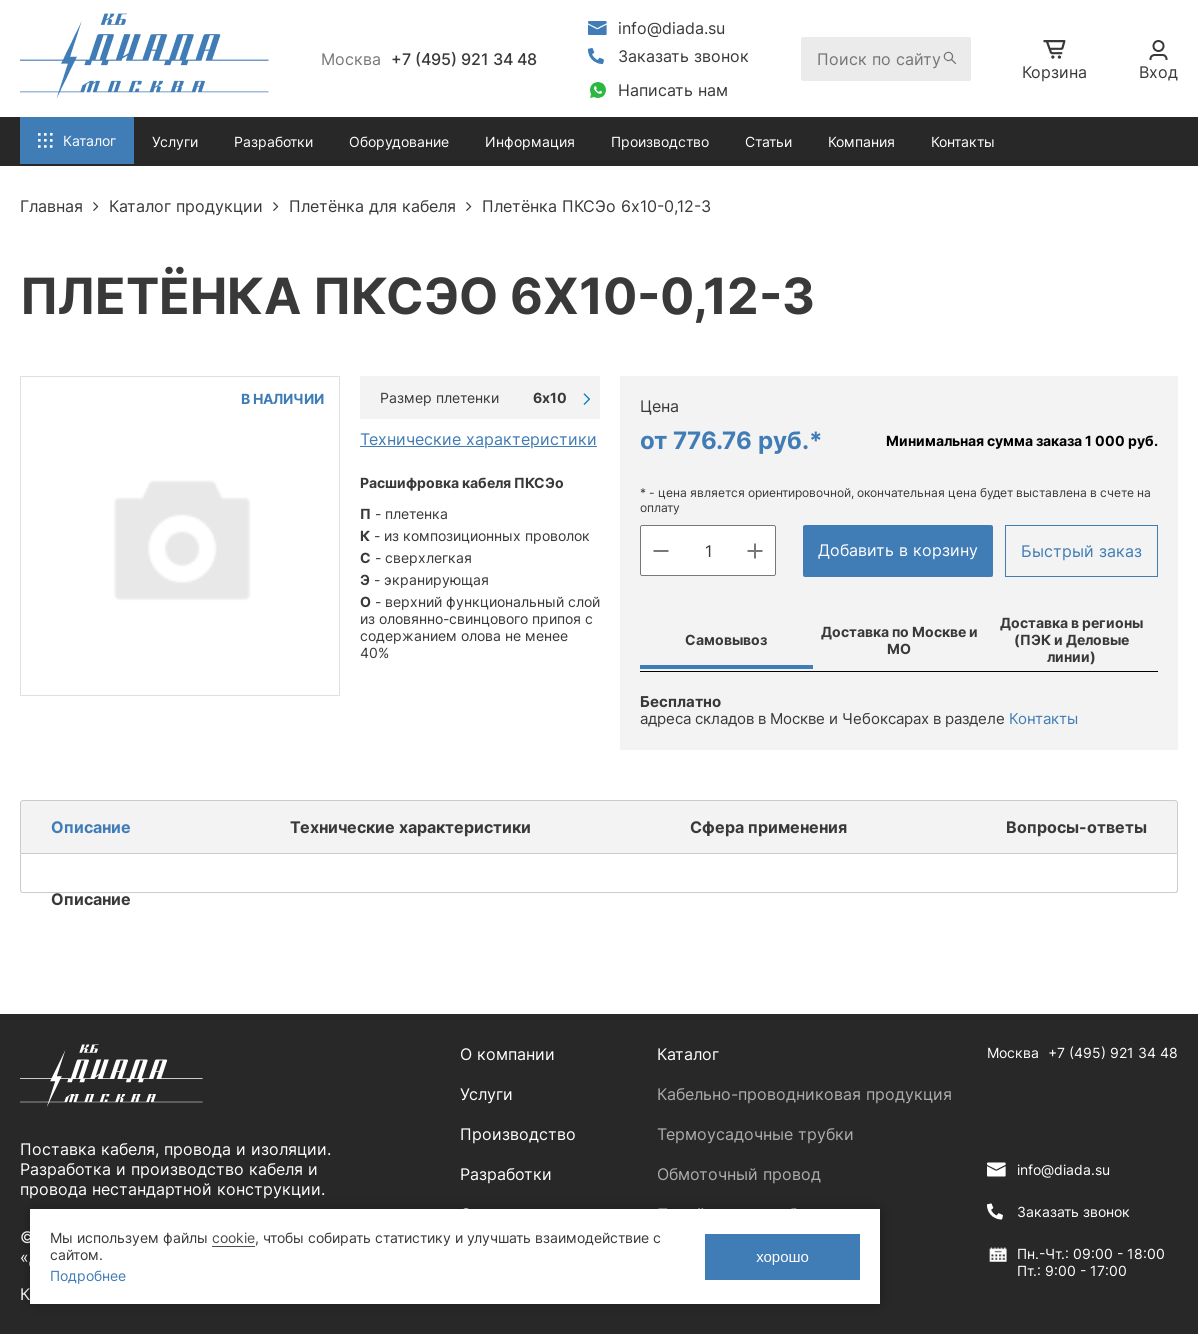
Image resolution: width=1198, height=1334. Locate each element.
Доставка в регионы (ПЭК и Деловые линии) (1071, 639)
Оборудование (399, 141)
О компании (507, 1054)
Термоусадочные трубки (755, 1134)
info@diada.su (671, 28)
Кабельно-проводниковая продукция (804, 1094)
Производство (660, 141)
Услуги (486, 1094)
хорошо (782, 1256)
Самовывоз (726, 639)
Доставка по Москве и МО (899, 640)
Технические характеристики (478, 439)
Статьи (768, 141)
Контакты (963, 141)
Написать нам (673, 90)
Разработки (506, 1174)
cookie (233, 1237)
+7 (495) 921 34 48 (464, 59)
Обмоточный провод (739, 1174)
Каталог (688, 1054)
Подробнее (88, 1275)
